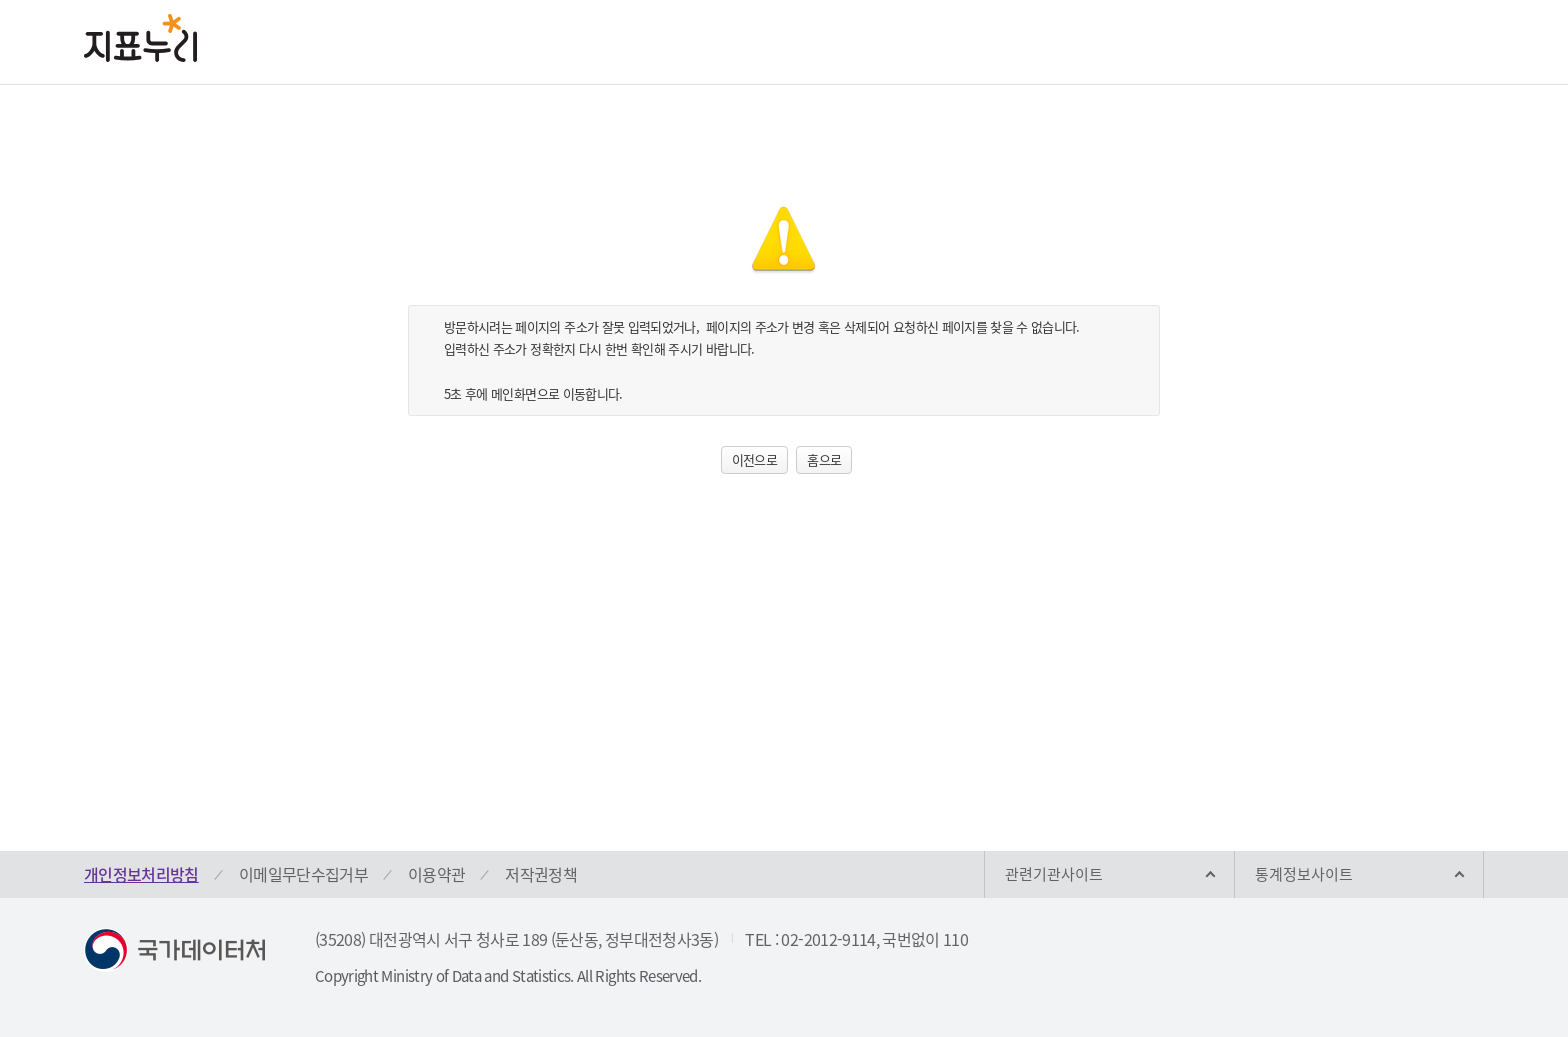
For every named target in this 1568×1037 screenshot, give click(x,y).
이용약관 (436, 874)
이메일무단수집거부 (303, 874)
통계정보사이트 (1304, 874)
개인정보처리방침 (141, 874)
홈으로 (824, 459)
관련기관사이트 (1054, 874)
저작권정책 (541, 874)
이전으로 (754, 459)
